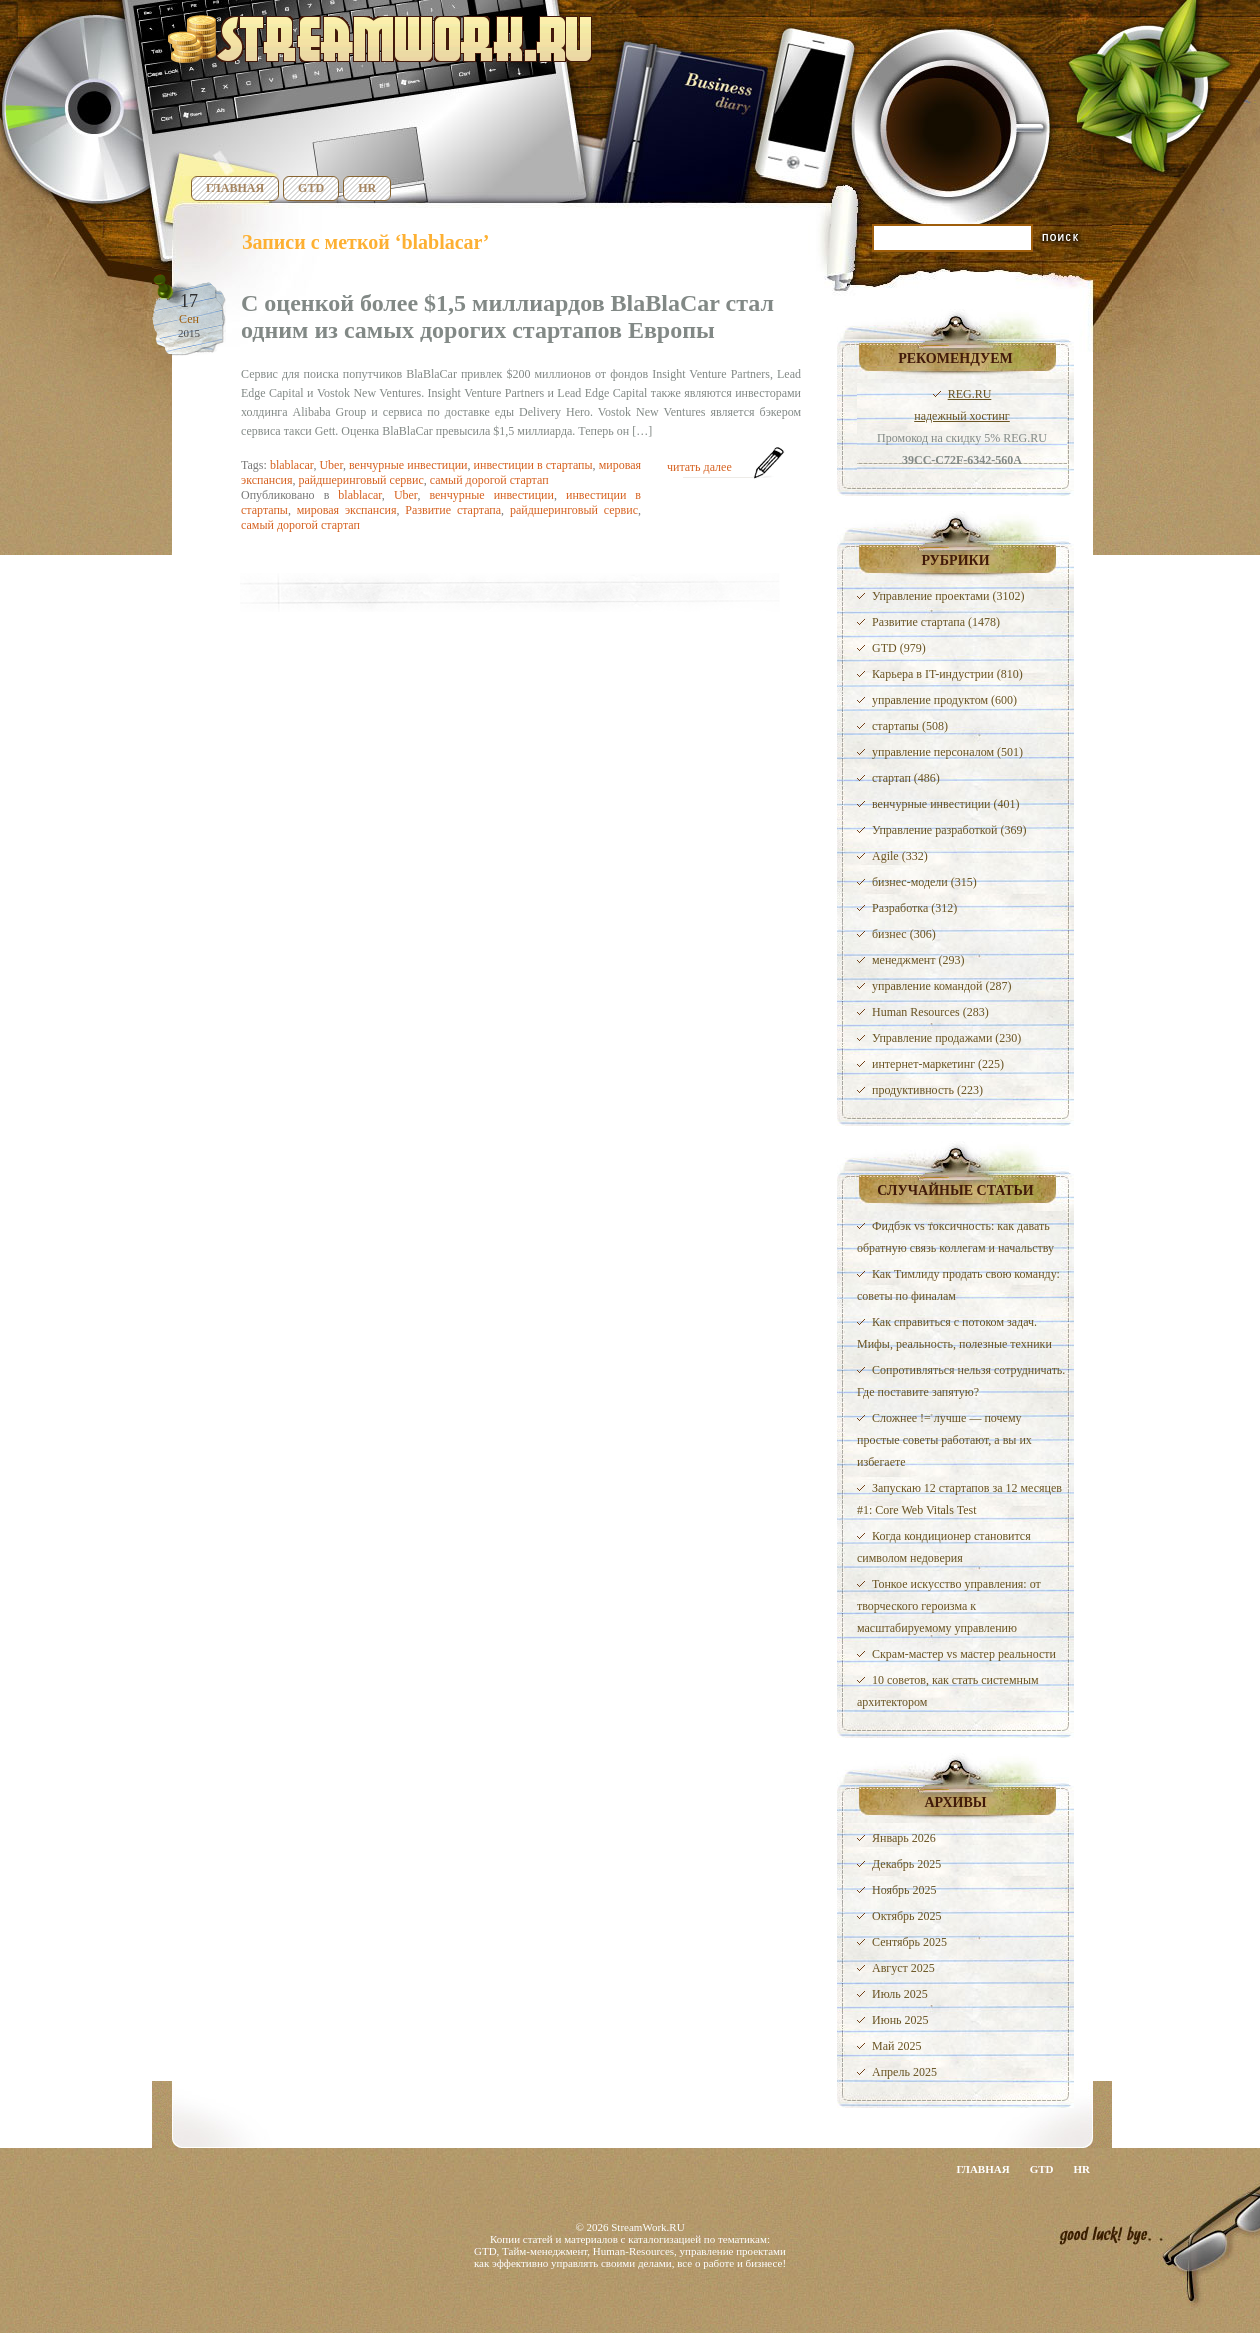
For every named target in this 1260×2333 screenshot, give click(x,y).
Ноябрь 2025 (904, 1890)
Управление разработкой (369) (949, 830)
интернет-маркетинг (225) (938, 1064)
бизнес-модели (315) (924, 882)
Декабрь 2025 (906, 1864)
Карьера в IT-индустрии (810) (947, 674)
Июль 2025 (900, 1994)
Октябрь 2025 (907, 1916)
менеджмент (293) (918, 960)
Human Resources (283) (930, 1012)
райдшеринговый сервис (360, 480)
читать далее (699, 467)
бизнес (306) (904, 934)
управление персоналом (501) (947, 752)
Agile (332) (900, 856)
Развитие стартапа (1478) (936, 622)
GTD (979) (899, 648)
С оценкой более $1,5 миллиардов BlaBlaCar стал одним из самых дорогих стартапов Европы (507, 316)
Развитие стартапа (453, 510)
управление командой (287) (942, 986)
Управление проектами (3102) (948, 596)
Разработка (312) (914, 908)
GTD (311, 188)
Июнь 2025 (900, 2020)
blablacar (292, 465)
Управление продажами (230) (946, 1038)
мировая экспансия (347, 510)
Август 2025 (903, 1968)
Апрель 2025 (904, 2072)
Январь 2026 (904, 1838)
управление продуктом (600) (944, 700)
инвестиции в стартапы (533, 465)
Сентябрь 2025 (909, 1942)
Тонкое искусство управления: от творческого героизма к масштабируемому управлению (949, 1606)
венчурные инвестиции (408, 465)
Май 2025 (896, 2046)
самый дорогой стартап (489, 480)
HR (367, 188)
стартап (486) (906, 778)
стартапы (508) (910, 726)
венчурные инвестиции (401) (946, 804)
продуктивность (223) (927, 1090)
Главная (235, 188)
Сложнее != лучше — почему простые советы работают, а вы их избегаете (944, 1440)
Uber (331, 465)
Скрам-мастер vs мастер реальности (964, 1654)
